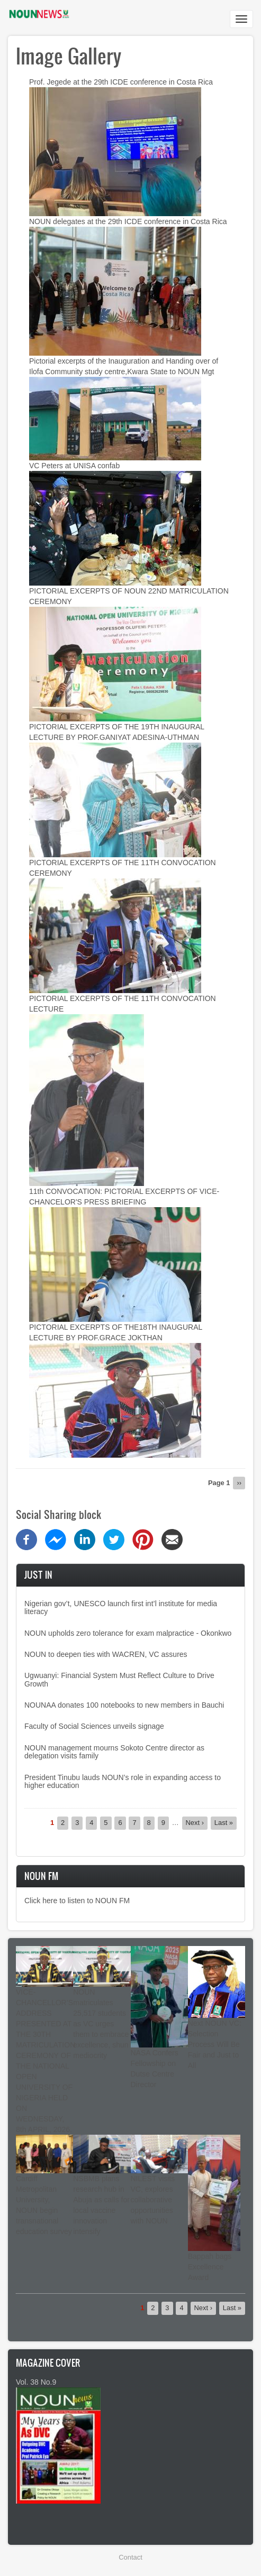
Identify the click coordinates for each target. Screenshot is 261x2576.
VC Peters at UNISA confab (74, 465)
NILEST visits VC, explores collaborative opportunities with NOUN (153, 2199)
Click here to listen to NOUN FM (77, 1900)
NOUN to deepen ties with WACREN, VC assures (105, 1654)
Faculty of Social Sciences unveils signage (94, 1726)
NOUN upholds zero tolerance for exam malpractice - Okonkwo (127, 1633)
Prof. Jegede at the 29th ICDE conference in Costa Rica (121, 82)
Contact (130, 2557)
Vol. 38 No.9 (36, 2382)
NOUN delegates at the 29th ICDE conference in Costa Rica (128, 221)
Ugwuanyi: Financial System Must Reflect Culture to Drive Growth (119, 1679)
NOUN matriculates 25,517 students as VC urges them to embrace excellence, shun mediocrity (101, 2024)
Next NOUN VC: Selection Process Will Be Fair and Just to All (214, 2044)
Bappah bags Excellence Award (210, 2267)
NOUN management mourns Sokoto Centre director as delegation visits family (114, 1752)
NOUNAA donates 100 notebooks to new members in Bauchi (124, 1705)
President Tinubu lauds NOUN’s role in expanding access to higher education (122, 1781)
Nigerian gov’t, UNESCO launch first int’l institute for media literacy (120, 1607)
